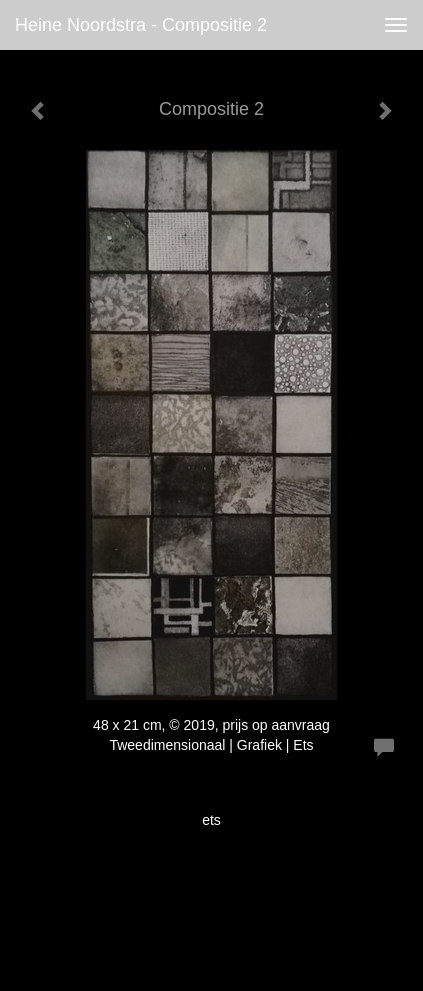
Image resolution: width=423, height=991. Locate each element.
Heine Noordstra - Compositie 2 (141, 25)
